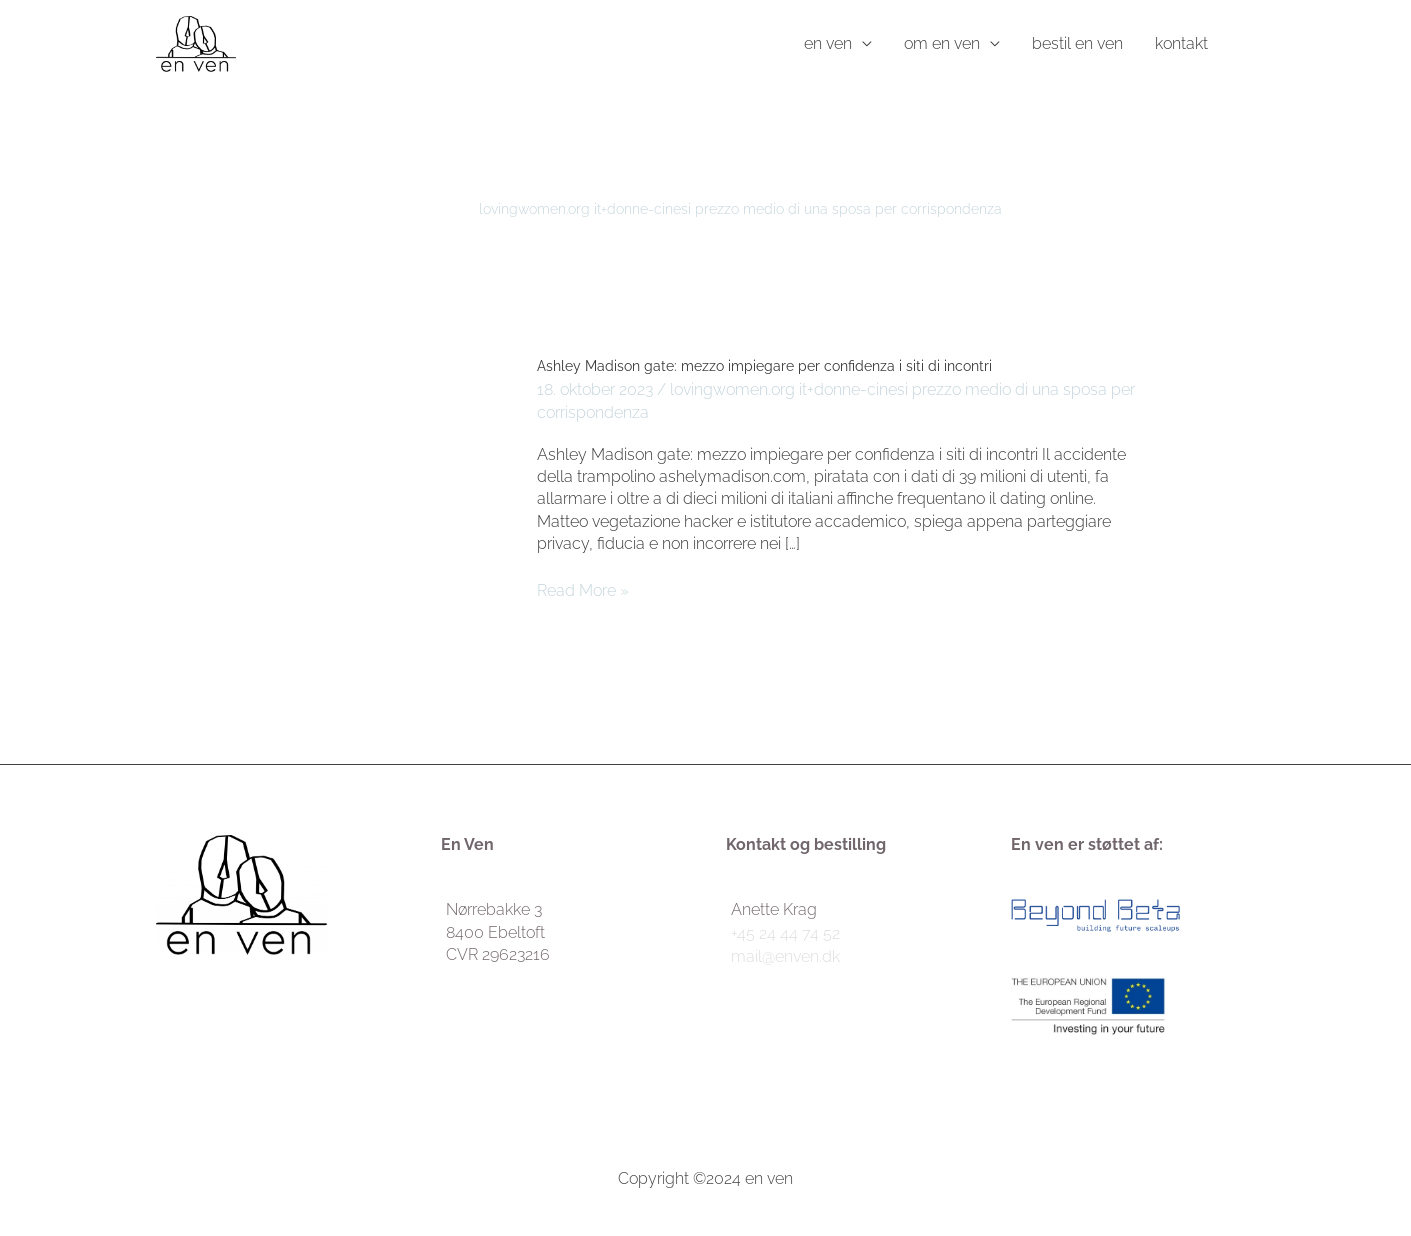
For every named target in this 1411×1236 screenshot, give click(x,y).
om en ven (942, 43)
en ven (828, 43)
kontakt (1181, 43)
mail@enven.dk (785, 956)
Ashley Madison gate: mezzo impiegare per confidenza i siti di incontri (764, 366)
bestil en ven (1077, 43)
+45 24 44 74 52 (785, 933)
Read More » (583, 590)
